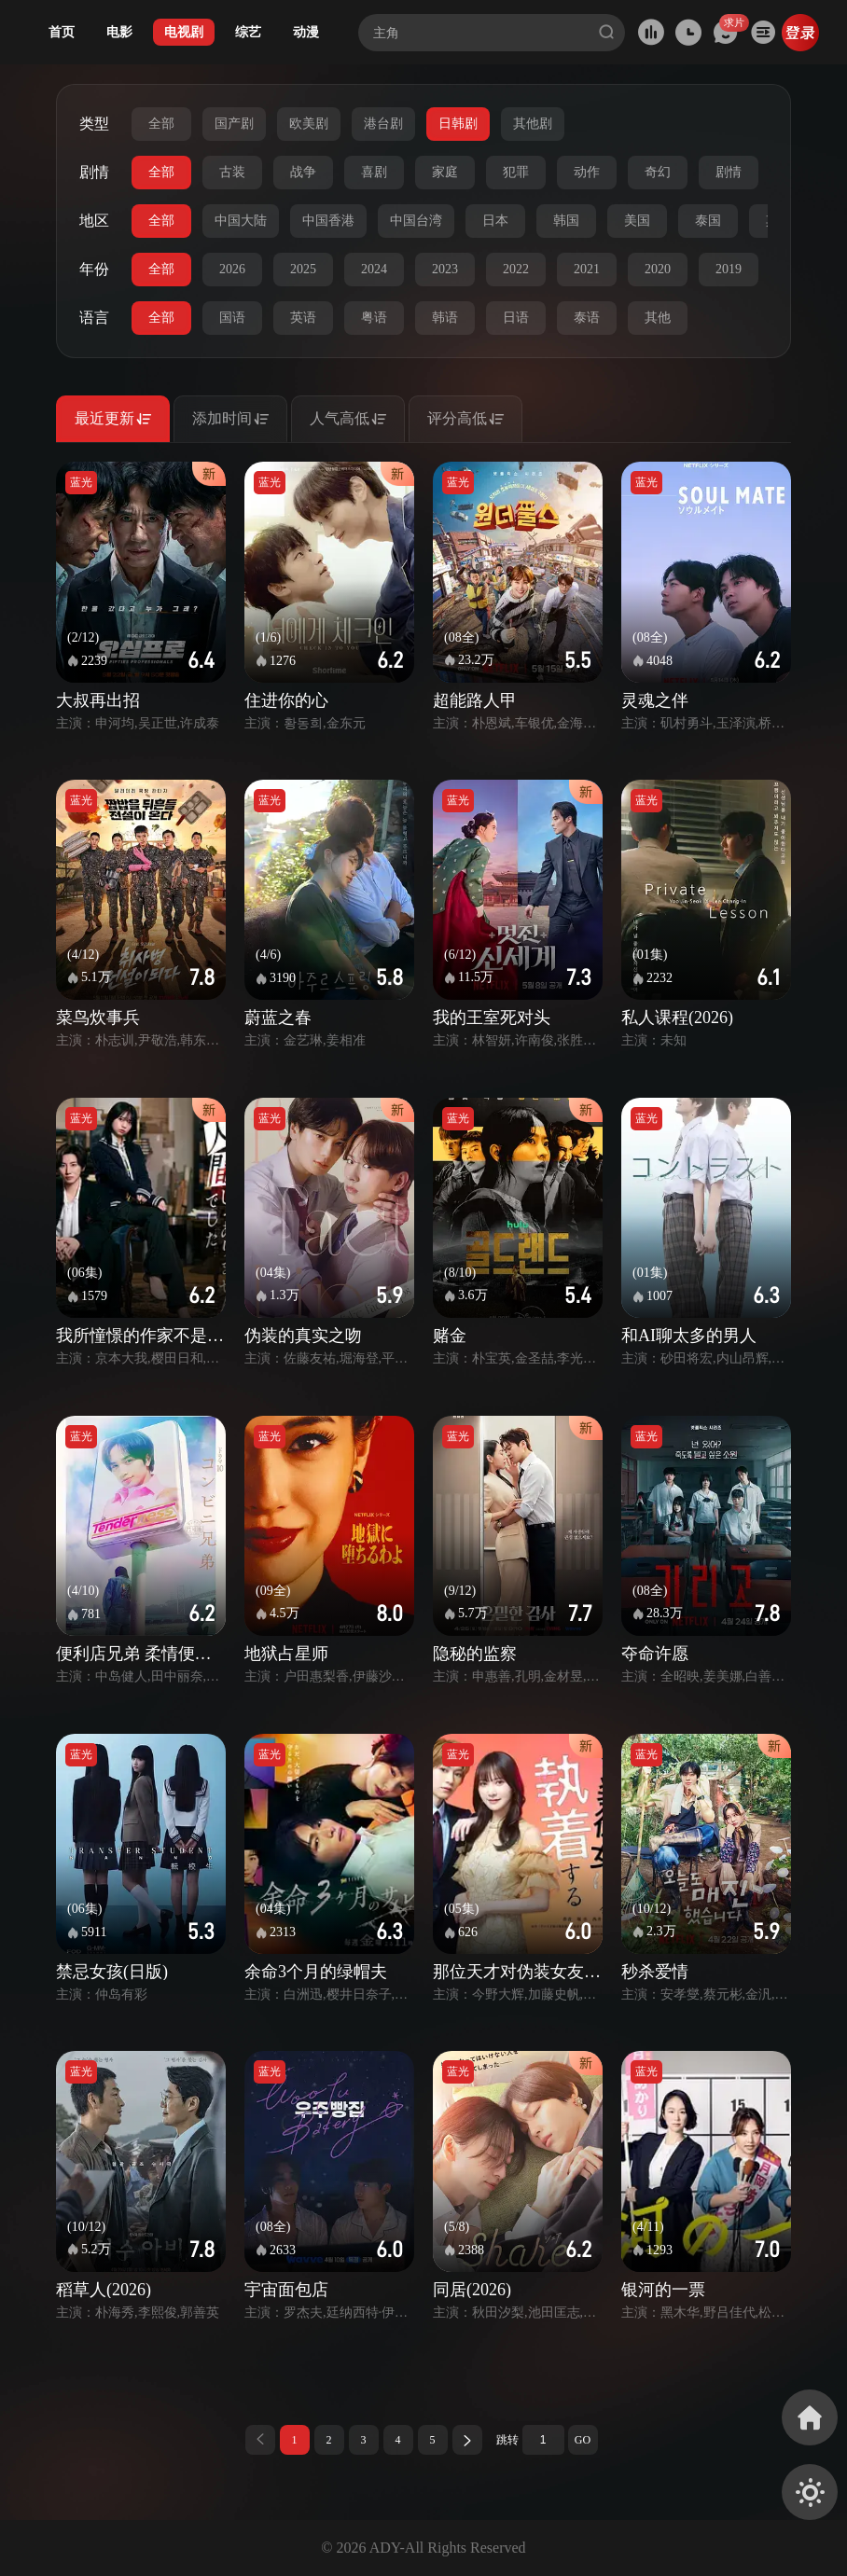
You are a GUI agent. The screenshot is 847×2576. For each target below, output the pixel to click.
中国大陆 (241, 221)
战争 (303, 172)
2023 (445, 269)
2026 (232, 269)
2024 (374, 269)
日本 (495, 221)
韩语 (445, 318)
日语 (516, 318)
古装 (232, 172)
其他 (658, 318)
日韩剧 (458, 124)
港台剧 (383, 124)
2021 (587, 269)
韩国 (566, 221)
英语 (303, 318)
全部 (161, 124)
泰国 (708, 221)
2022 (516, 269)
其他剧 (532, 124)
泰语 (587, 318)
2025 (303, 269)
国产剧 (234, 124)
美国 (637, 221)
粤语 (374, 318)
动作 (587, 172)
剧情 (728, 172)
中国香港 (328, 221)
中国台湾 (416, 221)
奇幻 (658, 172)
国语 (232, 318)
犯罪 (516, 172)
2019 (728, 269)
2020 (658, 269)
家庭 (445, 172)
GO (582, 2439)
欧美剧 (308, 124)
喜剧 (374, 172)
